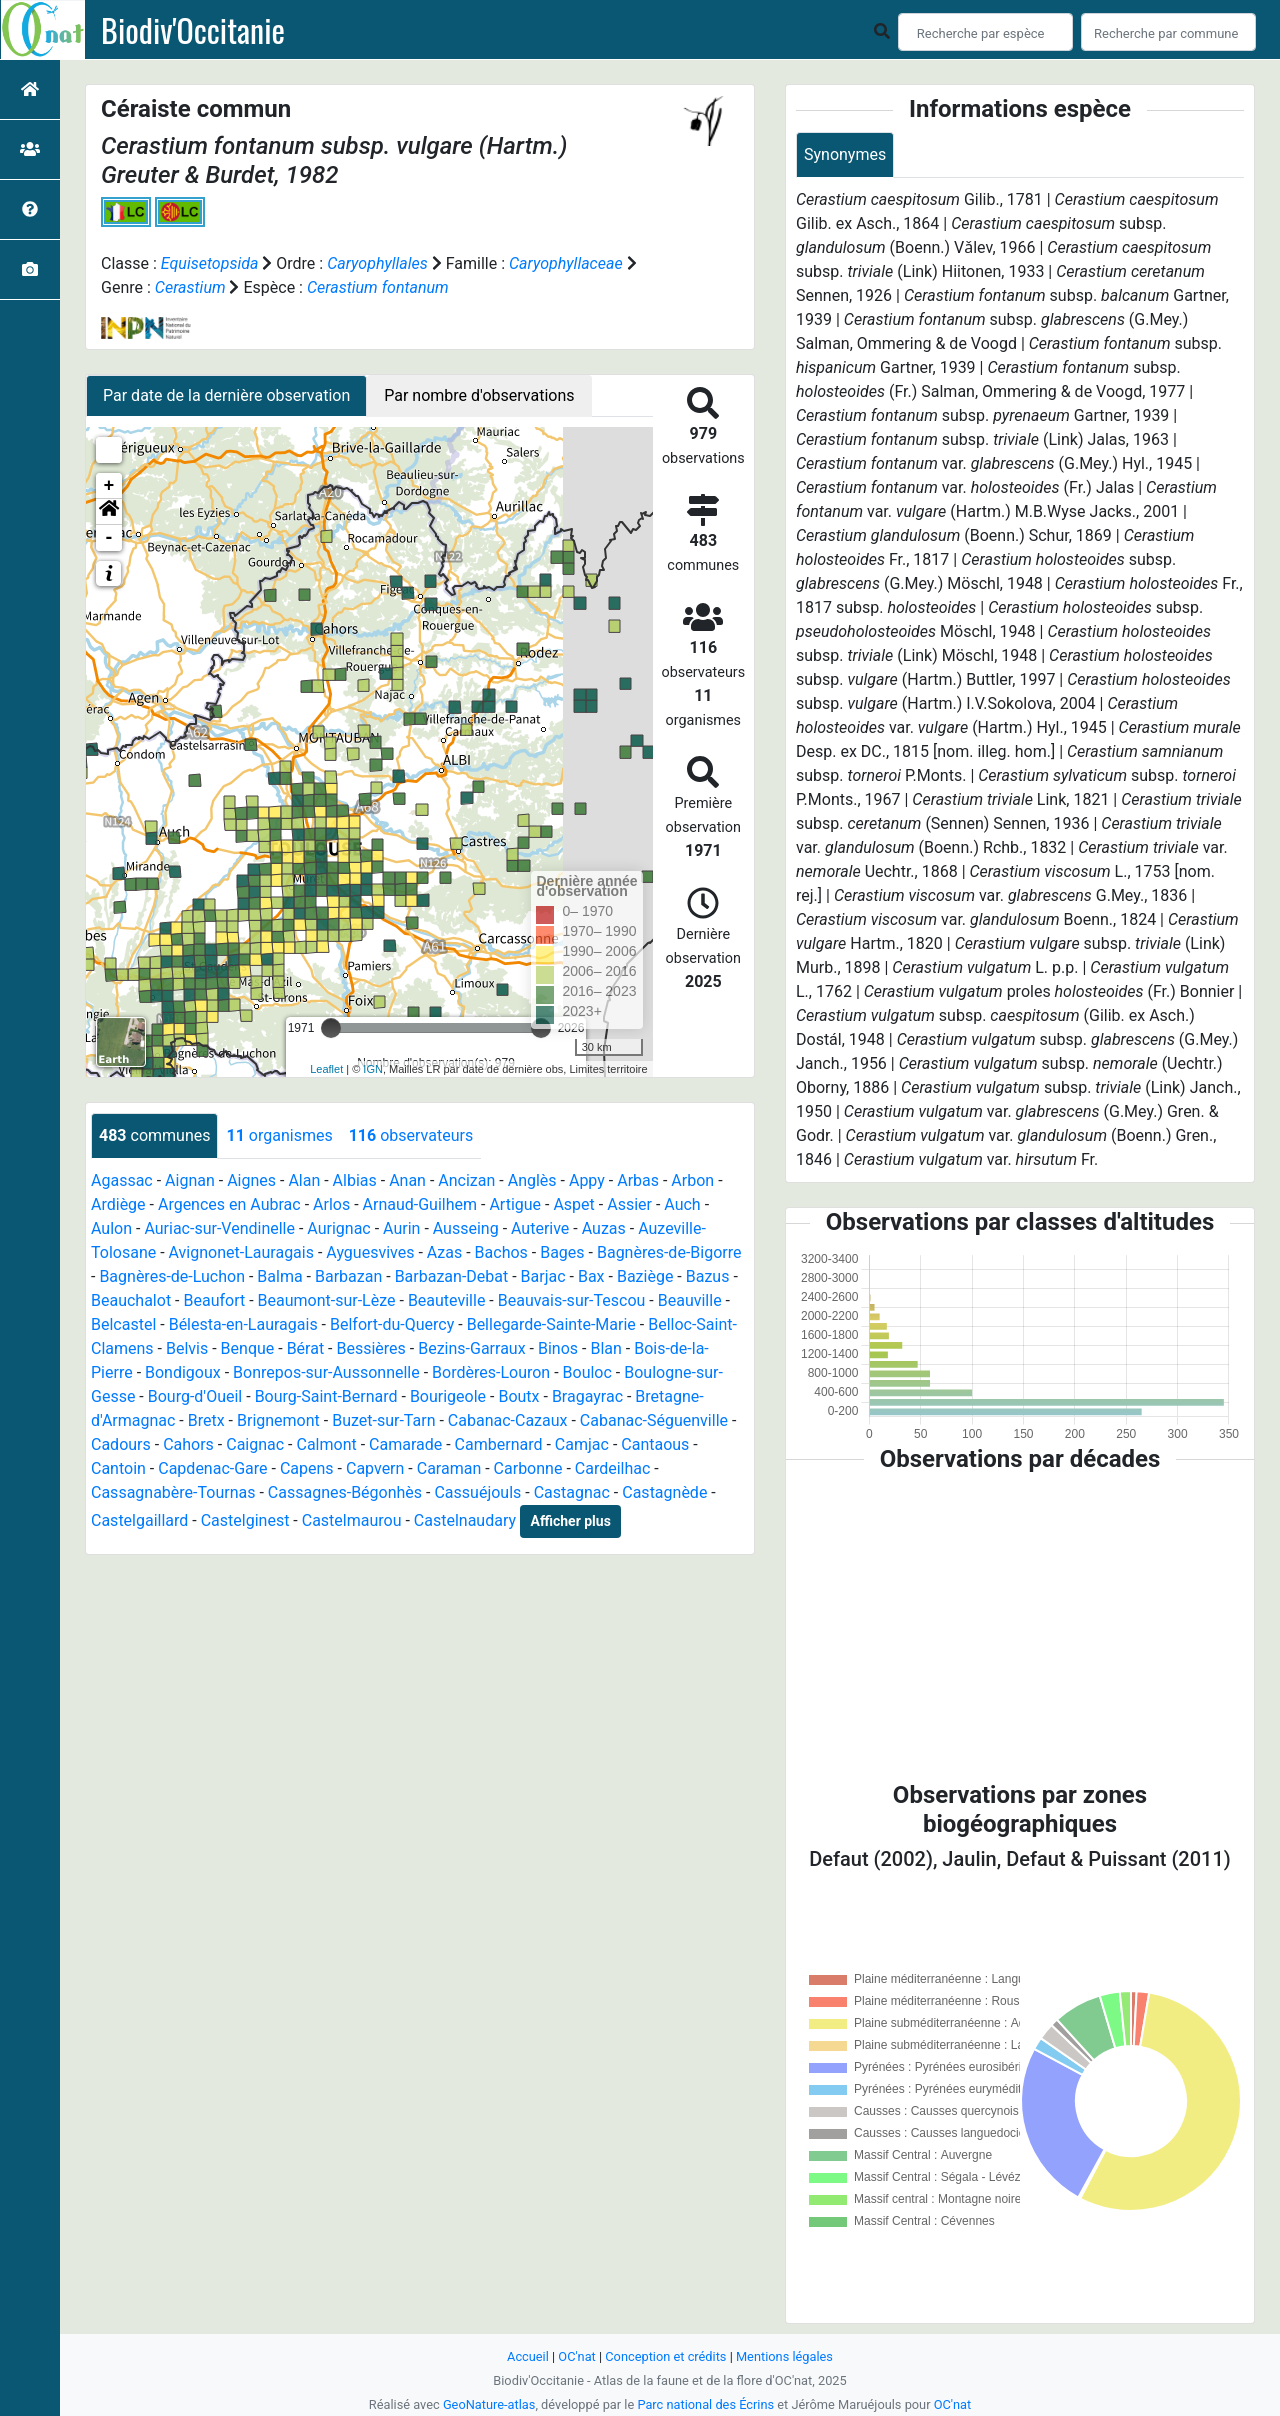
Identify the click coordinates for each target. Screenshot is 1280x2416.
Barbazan (348, 1276)
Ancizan (466, 1180)
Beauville (690, 1300)
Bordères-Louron (491, 1372)
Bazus (708, 1276)
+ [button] (109, 486)
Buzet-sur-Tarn (383, 1420)
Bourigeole (448, 1396)
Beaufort (214, 1300)
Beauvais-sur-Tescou (572, 1300)
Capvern (375, 1468)
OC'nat (576, 2356)
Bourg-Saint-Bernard (326, 1396)
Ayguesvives (370, 1252)
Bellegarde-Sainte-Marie (551, 1324)
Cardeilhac (613, 1468)
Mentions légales (784, 2356)
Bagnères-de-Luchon (172, 1276)
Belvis (187, 1348)
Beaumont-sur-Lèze (327, 1300)
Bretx (206, 1420)
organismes (279, 1135)
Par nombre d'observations (479, 395)
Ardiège (118, 1204)
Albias (355, 1180)
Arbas (638, 1180)
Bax (591, 1276)
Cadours (121, 1444)
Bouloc (587, 1372)
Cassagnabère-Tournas (173, 1492)
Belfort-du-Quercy (392, 1324)
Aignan (190, 1180)
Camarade (405, 1444)
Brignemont (278, 1420)
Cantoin (118, 1468)
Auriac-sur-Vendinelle (219, 1228)
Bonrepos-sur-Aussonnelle (326, 1372)
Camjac (582, 1444)
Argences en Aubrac (229, 1204)
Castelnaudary (465, 1520)
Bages (562, 1252)
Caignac (255, 1444)
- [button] (109, 538)
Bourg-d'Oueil (195, 1396)
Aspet (573, 1204)
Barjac (543, 1276)
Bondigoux (183, 1372)
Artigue (515, 1204)
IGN (373, 1069)
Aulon (111, 1228)
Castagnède (664, 1492)
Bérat (306, 1348)
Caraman (449, 1468)
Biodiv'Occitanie (193, 30)
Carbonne (528, 1468)
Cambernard (499, 1444)
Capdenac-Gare (212, 1468)
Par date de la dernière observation (226, 395)
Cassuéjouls (477, 1492)
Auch (682, 1204)
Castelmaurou (352, 1520)
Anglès (532, 1180)
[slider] (331, 1028)
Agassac (122, 1180)
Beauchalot (131, 1300)
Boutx (518, 1396)
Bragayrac (587, 1396)
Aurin (401, 1228)
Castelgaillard (139, 1520)
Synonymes (845, 154)
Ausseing (466, 1228)
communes (154, 1135)
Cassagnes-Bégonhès (345, 1492)
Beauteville (447, 1300)
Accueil (528, 2356)
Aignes (251, 1180)
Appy (587, 1180)
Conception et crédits (665, 2356)
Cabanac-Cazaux (508, 1420)
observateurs (411, 1135)
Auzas (604, 1228)
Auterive (540, 1228)
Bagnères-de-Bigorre (669, 1252)
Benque (248, 1348)
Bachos (501, 1252)
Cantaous (655, 1444)
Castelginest (245, 1520)
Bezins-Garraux (471, 1348)
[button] (109, 512)
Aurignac (338, 1228)
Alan (304, 1180)
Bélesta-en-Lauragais (243, 1324)
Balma (279, 1276)
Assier (629, 1204)
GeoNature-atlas (489, 2404)
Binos (558, 1348)
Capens (307, 1468)
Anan (407, 1180)
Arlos (331, 1204)
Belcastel (123, 1324)
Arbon (692, 1180)
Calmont (326, 1444)
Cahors (188, 1444)
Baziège (645, 1276)
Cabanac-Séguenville (654, 1420)
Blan (605, 1348)
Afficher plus (571, 1521)
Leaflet (326, 1069)
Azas (444, 1252)
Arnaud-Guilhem (420, 1204)
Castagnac (572, 1492)
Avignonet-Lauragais (241, 1252)
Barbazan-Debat (452, 1276)
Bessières (371, 1348)
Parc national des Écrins (705, 2404)
